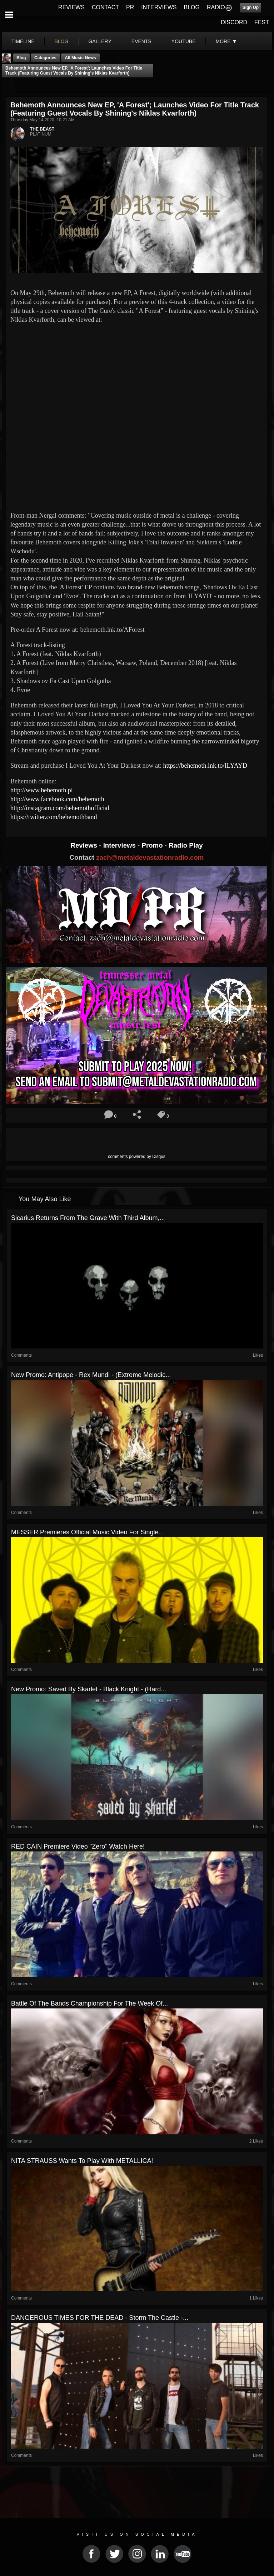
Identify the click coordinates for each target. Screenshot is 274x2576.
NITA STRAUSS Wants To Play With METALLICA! (82, 2160)
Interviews (120, 845)
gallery (99, 41)
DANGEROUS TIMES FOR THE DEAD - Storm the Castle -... (99, 2317)
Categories (45, 57)
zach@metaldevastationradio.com (150, 857)
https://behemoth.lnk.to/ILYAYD (205, 765)
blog (62, 41)
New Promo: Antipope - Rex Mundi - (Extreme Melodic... (91, 1374)
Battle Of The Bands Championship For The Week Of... (89, 2003)
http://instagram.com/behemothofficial (59, 808)
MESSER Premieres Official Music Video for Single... (87, 1532)
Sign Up (251, 7)
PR (130, 7)
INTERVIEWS (158, 7)
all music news (80, 57)
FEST (261, 22)
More (226, 41)
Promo (153, 845)
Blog (21, 57)
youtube (183, 41)
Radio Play (186, 845)
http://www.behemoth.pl (41, 790)
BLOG (192, 7)
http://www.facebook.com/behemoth (57, 799)
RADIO (216, 7)
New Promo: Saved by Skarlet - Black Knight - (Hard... (88, 1689)
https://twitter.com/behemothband (53, 816)
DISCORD (234, 22)
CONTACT (105, 7)
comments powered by (136, 1156)
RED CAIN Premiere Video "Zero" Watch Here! (78, 1846)
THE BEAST (42, 129)
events (141, 41)
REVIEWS (71, 7)
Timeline (23, 41)
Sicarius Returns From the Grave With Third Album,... (88, 1217)
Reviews (84, 845)
